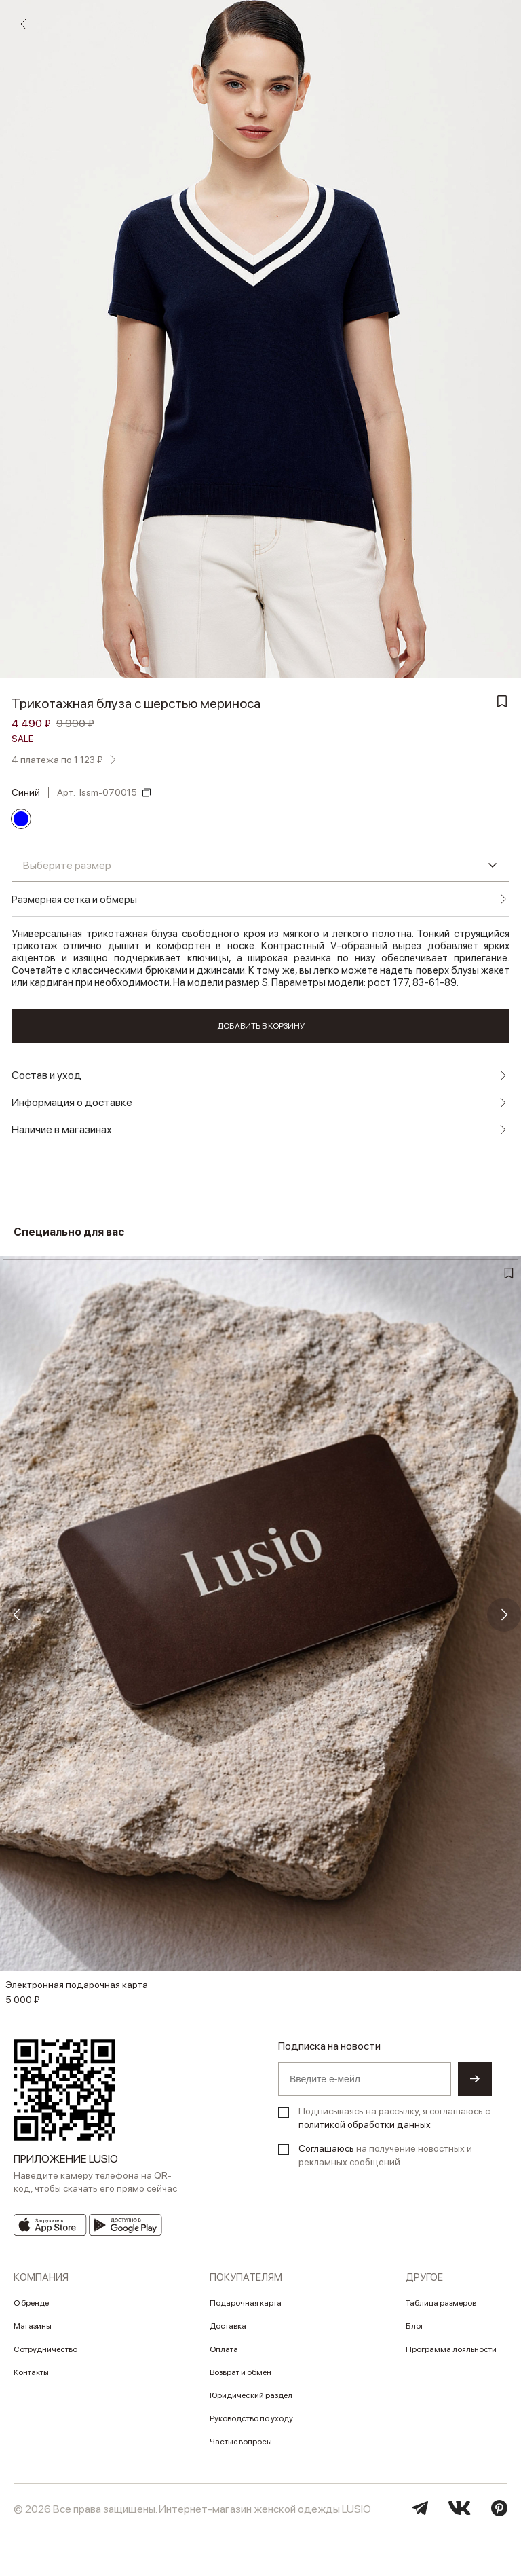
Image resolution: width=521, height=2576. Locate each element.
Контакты (31, 2372)
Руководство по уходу (251, 2418)
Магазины (33, 2326)
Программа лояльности (451, 2349)
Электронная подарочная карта (76, 1984)
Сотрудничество (45, 2349)
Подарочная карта (246, 2303)
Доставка (228, 2326)
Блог (415, 2326)
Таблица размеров (441, 2303)
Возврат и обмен (240, 2372)
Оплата (224, 2349)
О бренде (31, 2303)
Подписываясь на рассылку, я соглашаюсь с (394, 2117)
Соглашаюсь (326, 2148)
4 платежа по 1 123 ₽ (57, 759)
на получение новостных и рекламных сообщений (385, 2155)
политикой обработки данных (364, 2124)
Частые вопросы (241, 2441)
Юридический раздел (251, 2395)
